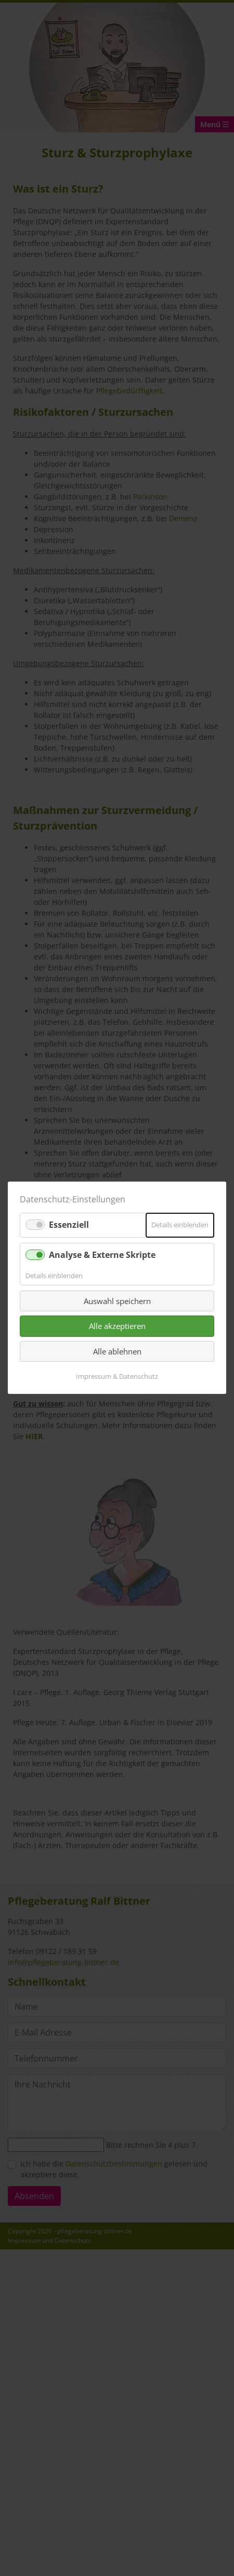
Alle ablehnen (117, 1351)
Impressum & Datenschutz (117, 1376)
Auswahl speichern (117, 1301)
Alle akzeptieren (117, 1326)
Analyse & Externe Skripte (102, 1254)
